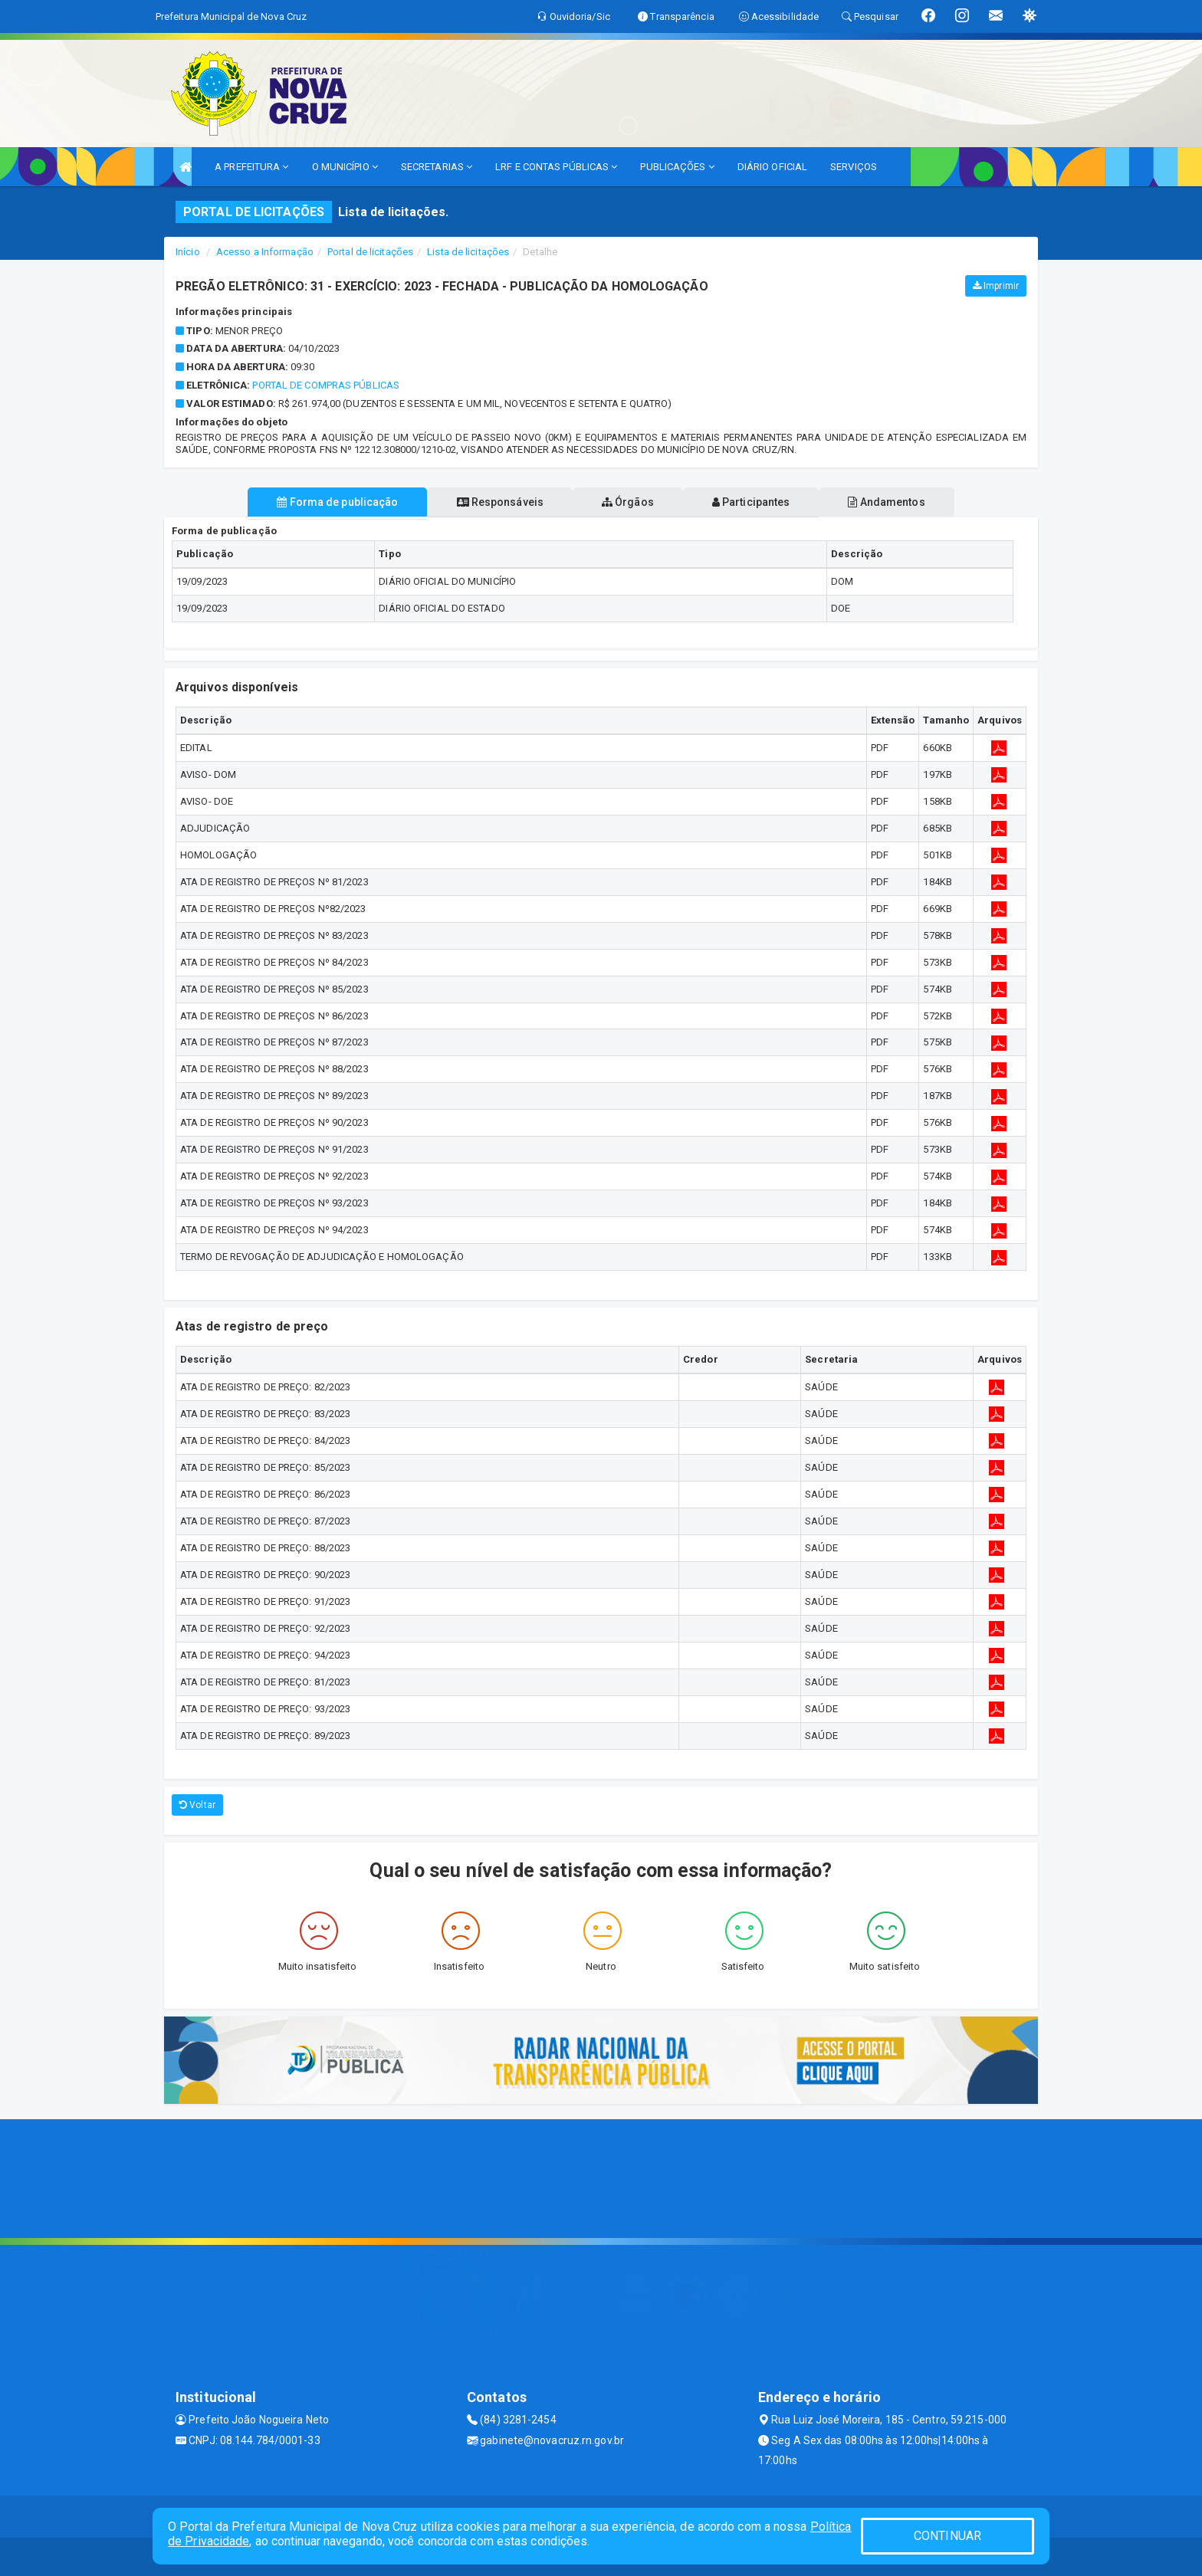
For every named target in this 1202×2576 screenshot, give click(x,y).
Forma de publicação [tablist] (325, 502)
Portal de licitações (370, 252)
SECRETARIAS (436, 166)
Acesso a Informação (265, 252)
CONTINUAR (947, 2535)
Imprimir (996, 286)
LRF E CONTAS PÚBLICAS (556, 166)
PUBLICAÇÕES (677, 166)
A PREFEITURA (251, 166)
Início (188, 252)
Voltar (197, 1805)
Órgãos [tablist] (628, 502)
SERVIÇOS (853, 166)
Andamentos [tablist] (898, 502)
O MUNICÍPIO (345, 166)
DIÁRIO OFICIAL (772, 166)
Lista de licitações (468, 252)
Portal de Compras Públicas (325, 385)
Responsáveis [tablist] (494, 502)
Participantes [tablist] (757, 502)
